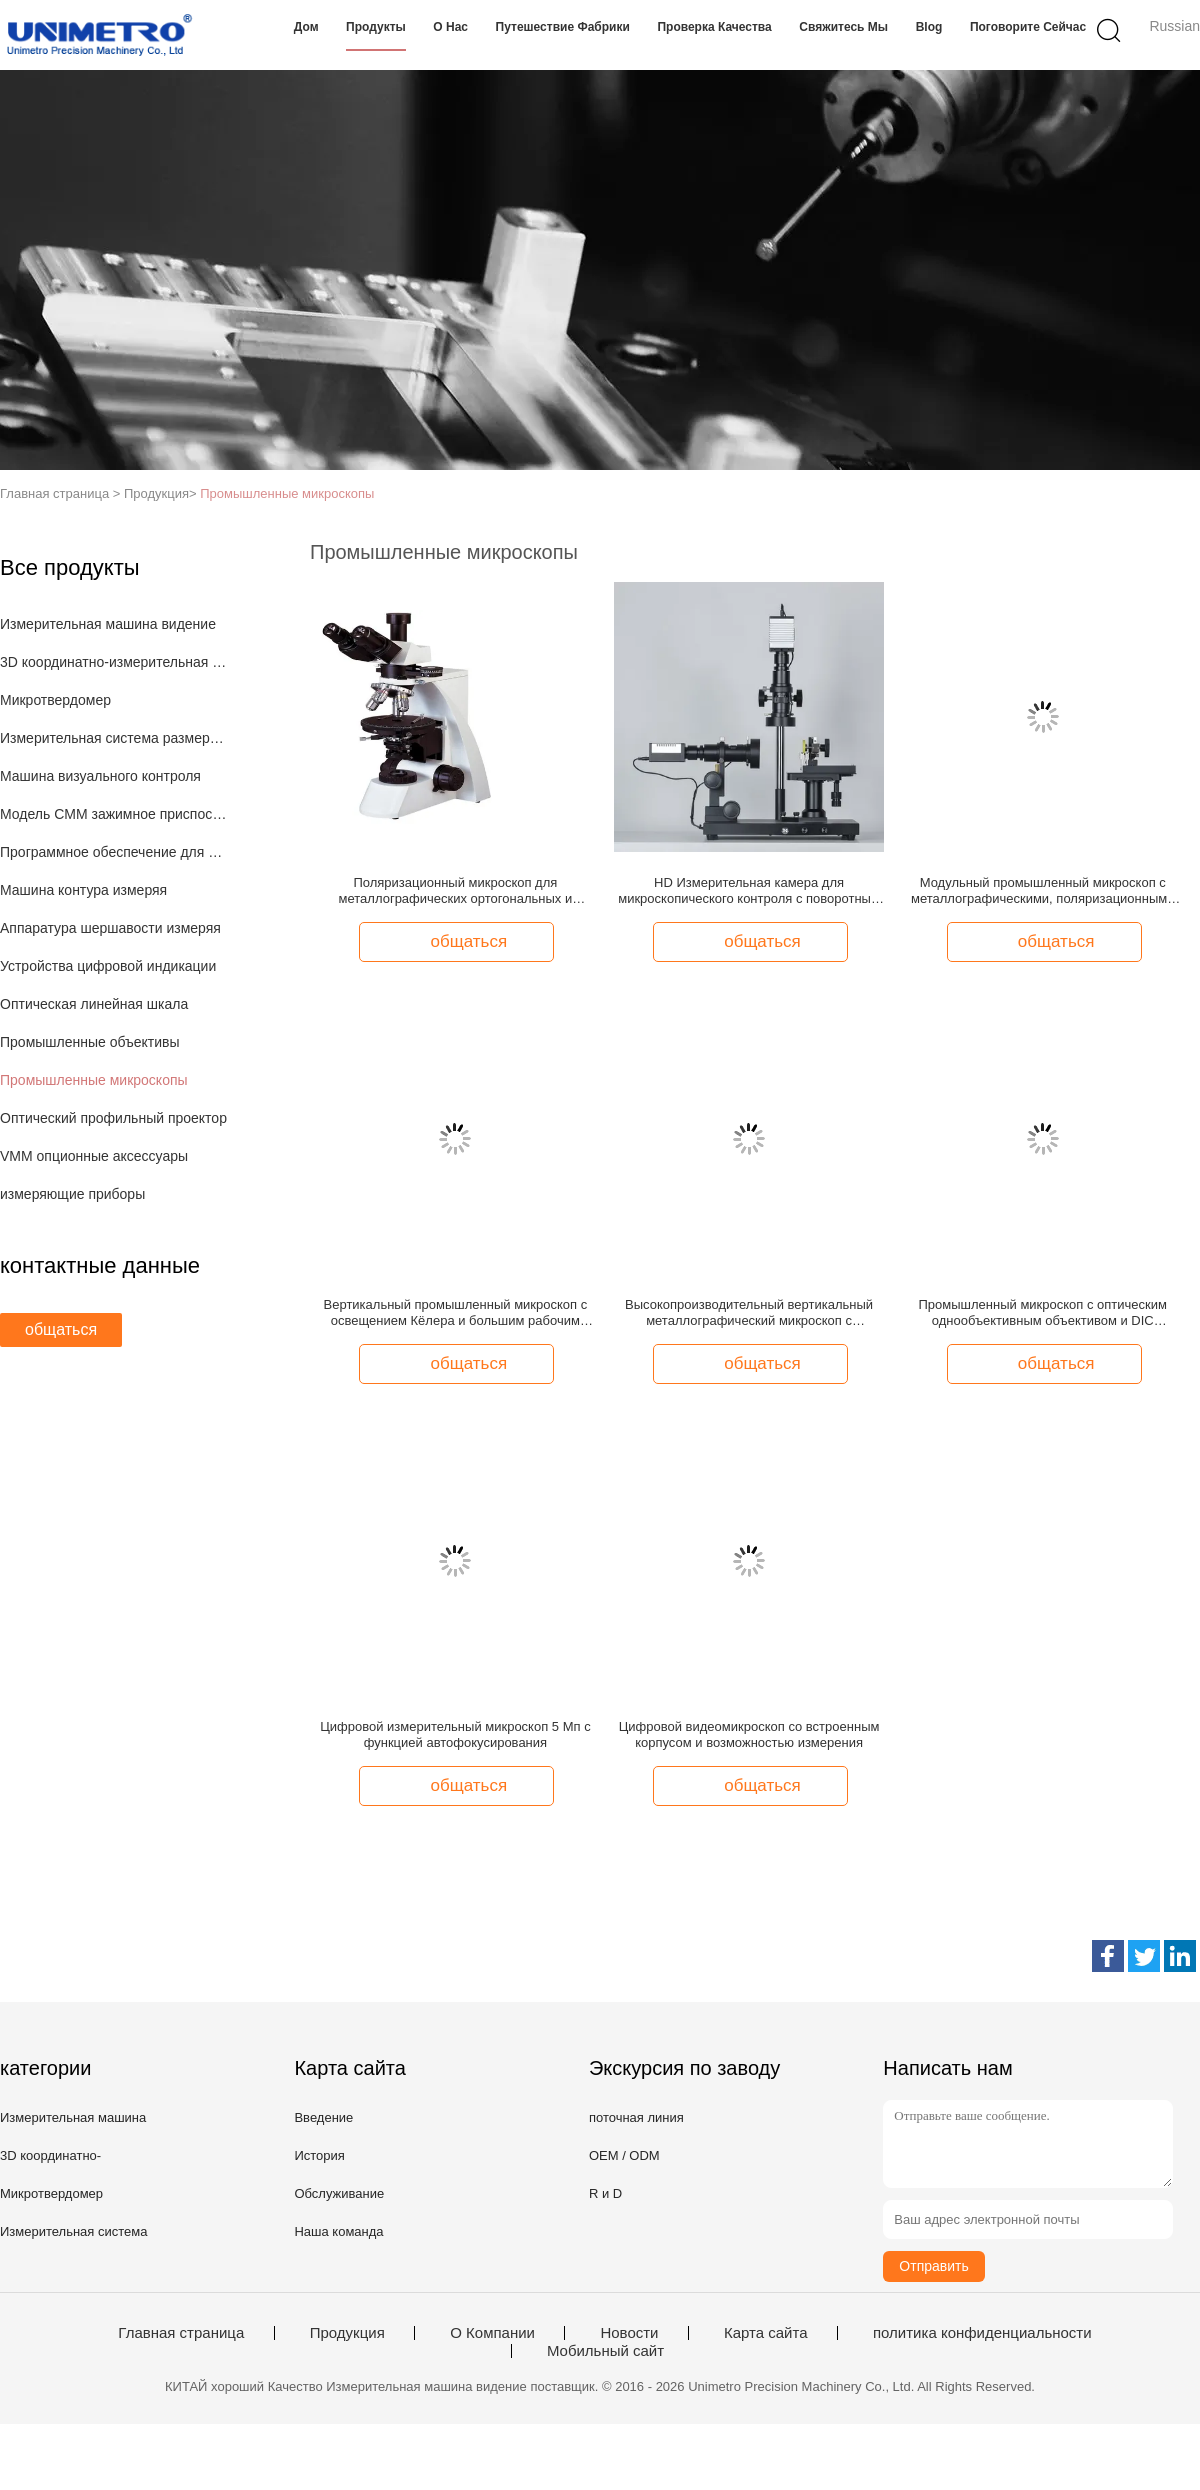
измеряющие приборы (72, 1194)
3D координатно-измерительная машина (113, 662)
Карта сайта (766, 2333)
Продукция (347, 2333)
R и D (605, 2193)
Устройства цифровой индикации (108, 966)
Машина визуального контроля (100, 776)
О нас (450, 27)
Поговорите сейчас (1028, 27)
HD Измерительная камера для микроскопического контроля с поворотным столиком (749, 891)
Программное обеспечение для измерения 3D (113, 852)
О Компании (492, 2333)
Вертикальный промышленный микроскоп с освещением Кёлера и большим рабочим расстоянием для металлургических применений (456, 1313)
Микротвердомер (55, 700)
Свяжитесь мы (843, 27)
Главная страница (181, 2333)
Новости (629, 2333)
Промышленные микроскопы (287, 493)
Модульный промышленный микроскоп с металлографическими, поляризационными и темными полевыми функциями (1043, 891)
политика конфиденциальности (982, 2333)
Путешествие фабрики (563, 27)
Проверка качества (714, 27)
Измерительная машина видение (108, 624)
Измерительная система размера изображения (113, 738)
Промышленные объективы (90, 1042)
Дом (306, 27)
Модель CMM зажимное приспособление (113, 814)
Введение (323, 2117)
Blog (929, 27)
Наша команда (338, 2231)
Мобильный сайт (605, 2351)
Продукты (376, 27)
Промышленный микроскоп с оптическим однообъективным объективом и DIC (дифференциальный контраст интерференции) (1043, 1313)
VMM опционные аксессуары (94, 1156)
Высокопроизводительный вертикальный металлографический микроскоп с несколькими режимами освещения (749, 1313)
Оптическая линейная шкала (94, 1004)
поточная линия (636, 2117)
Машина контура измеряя (83, 890)
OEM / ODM (624, 2155)
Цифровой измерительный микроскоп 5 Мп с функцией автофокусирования (455, 1734)
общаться (61, 1329)
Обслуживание (339, 2193)
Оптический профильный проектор (113, 1118)
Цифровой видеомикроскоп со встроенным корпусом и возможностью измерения (749, 1734)
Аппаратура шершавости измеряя (110, 928)
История (319, 2155)
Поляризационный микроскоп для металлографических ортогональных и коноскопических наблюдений (456, 891)
